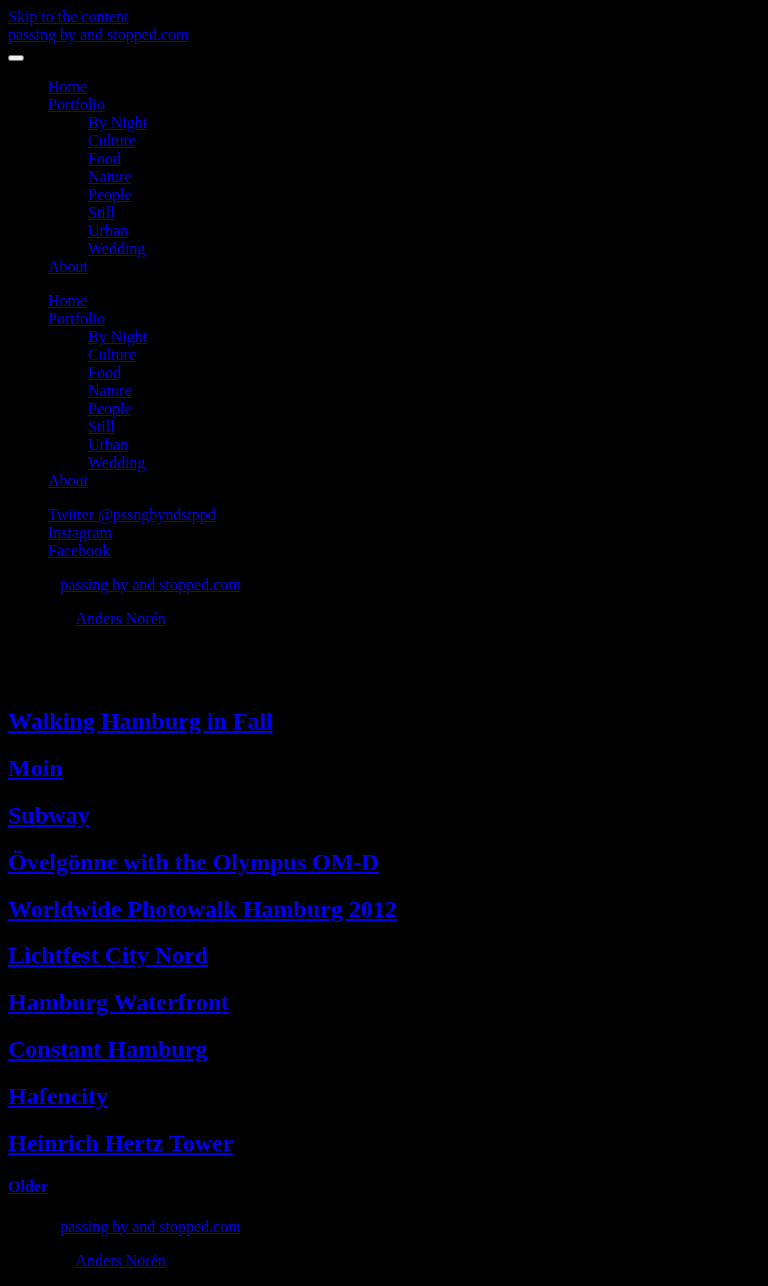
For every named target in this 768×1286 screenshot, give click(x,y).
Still (101, 212)
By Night (117, 122)
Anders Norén (121, 618)
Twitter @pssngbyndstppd (132, 514)
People (110, 194)
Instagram (80, 532)
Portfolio (76, 104)
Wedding (116, 248)
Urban (108, 230)
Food (104, 158)
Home (67, 86)
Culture (112, 140)
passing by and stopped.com (98, 34)
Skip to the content (68, 16)
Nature (110, 176)
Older (28, 1186)
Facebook (79, 550)
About (68, 266)
